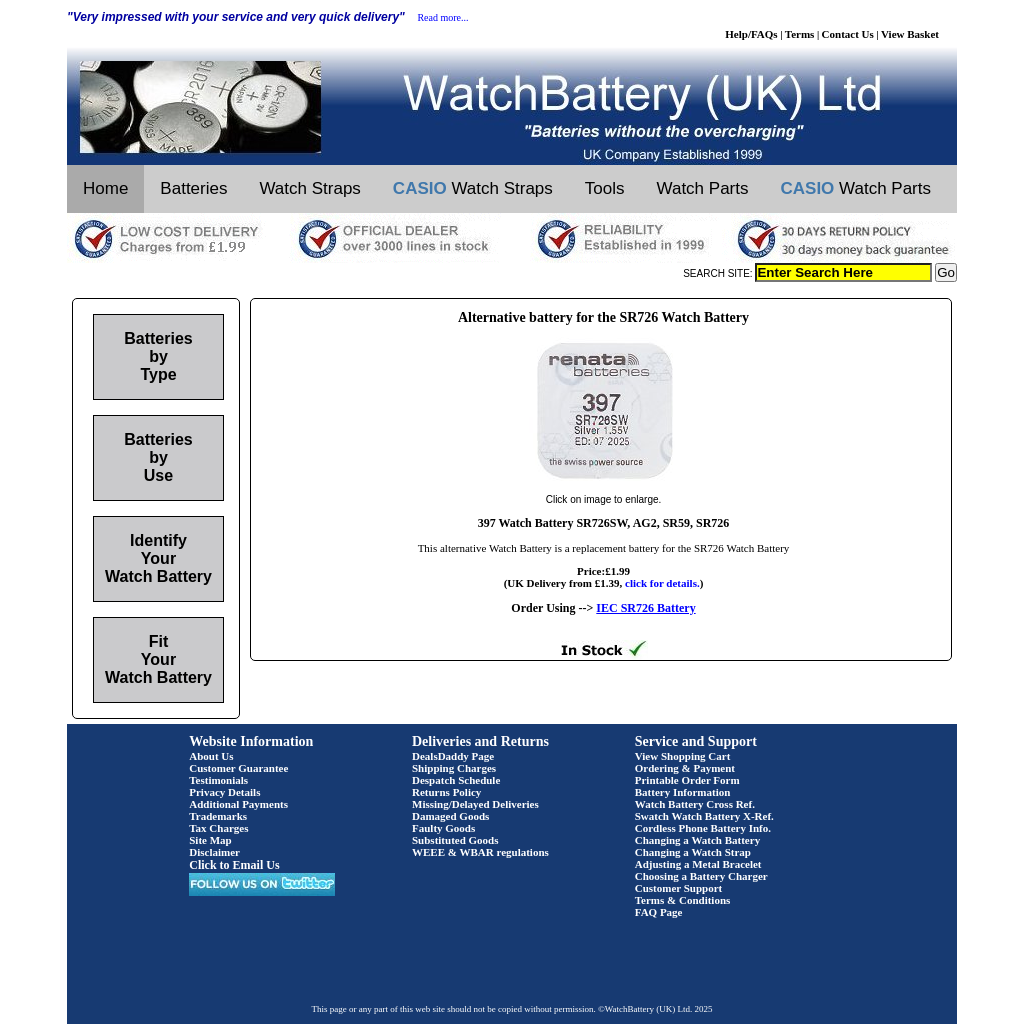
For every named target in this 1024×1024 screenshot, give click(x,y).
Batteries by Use (158, 457)
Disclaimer (214, 852)
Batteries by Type (158, 356)
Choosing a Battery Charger (701, 876)
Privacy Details (224, 792)
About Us (211, 756)
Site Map (210, 840)
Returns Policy (446, 792)
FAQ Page (659, 912)
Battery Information (683, 792)
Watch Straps (309, 188)
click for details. (662, 583)
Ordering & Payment (685, 768)
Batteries (193, 188)
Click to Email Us (234, 865)
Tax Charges (218, 828)
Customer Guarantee (238, 768)
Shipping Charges (454, 768)
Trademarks (218, 816)
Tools (605, 188)
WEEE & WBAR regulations (480, 852)
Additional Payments (238, 804)
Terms (800, 34)
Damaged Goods (450, 816)
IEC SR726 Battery (645, 608)
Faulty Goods (443, 828)
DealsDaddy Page (453, 756)
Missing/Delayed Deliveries (475, 804)
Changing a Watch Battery (697, 840)
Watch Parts (703, 188)
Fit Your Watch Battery (158, 659)
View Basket (910, 34)
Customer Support (679, 888)
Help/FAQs (751, 34)
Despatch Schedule (456, 780)
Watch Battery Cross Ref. (695, 804)
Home (105, 188)
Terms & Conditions (683, 900)
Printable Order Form (687, 780)
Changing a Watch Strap (693, 852)
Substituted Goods (455, 840)
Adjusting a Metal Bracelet (698, 864)
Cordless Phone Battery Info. (703, 828)
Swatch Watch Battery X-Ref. (704, 816)
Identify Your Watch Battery (158, 558)
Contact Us (848, 34)
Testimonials (218, 780)
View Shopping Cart (683, 756)
